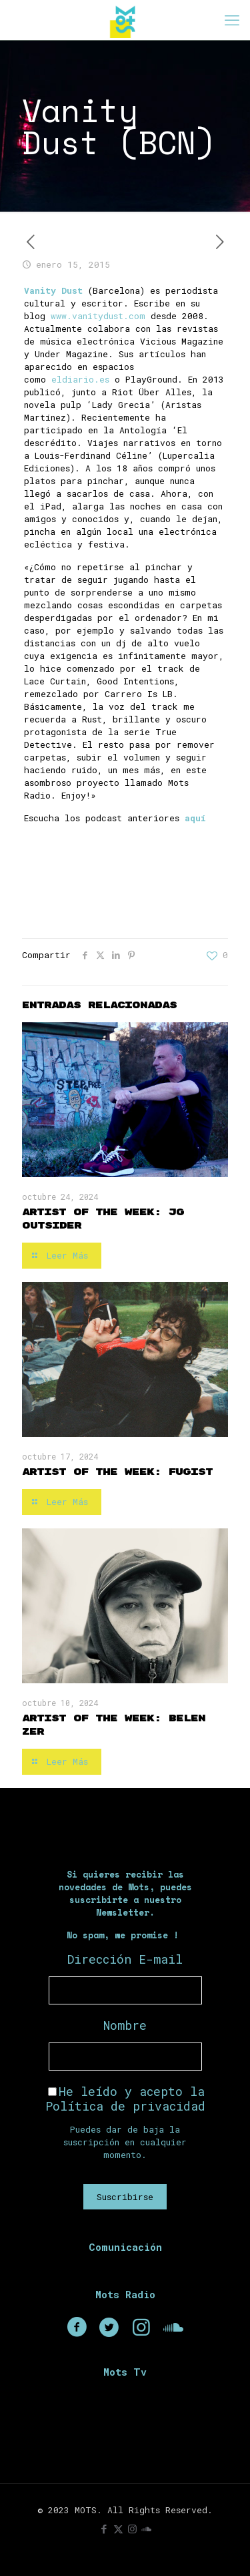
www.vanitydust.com (98, 316)
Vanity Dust (53, 290)
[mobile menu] (232, 20)
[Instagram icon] (132, 2528)
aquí (195, 818)
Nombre (125, 2025)
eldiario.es (80, 379)
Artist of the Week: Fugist (117, 1472)
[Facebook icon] (104, 2528)
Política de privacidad (125, 2106)
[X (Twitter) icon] (118, 2528)
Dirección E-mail (125, 1959)
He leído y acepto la (125, 2098)
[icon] (146, 2528)
